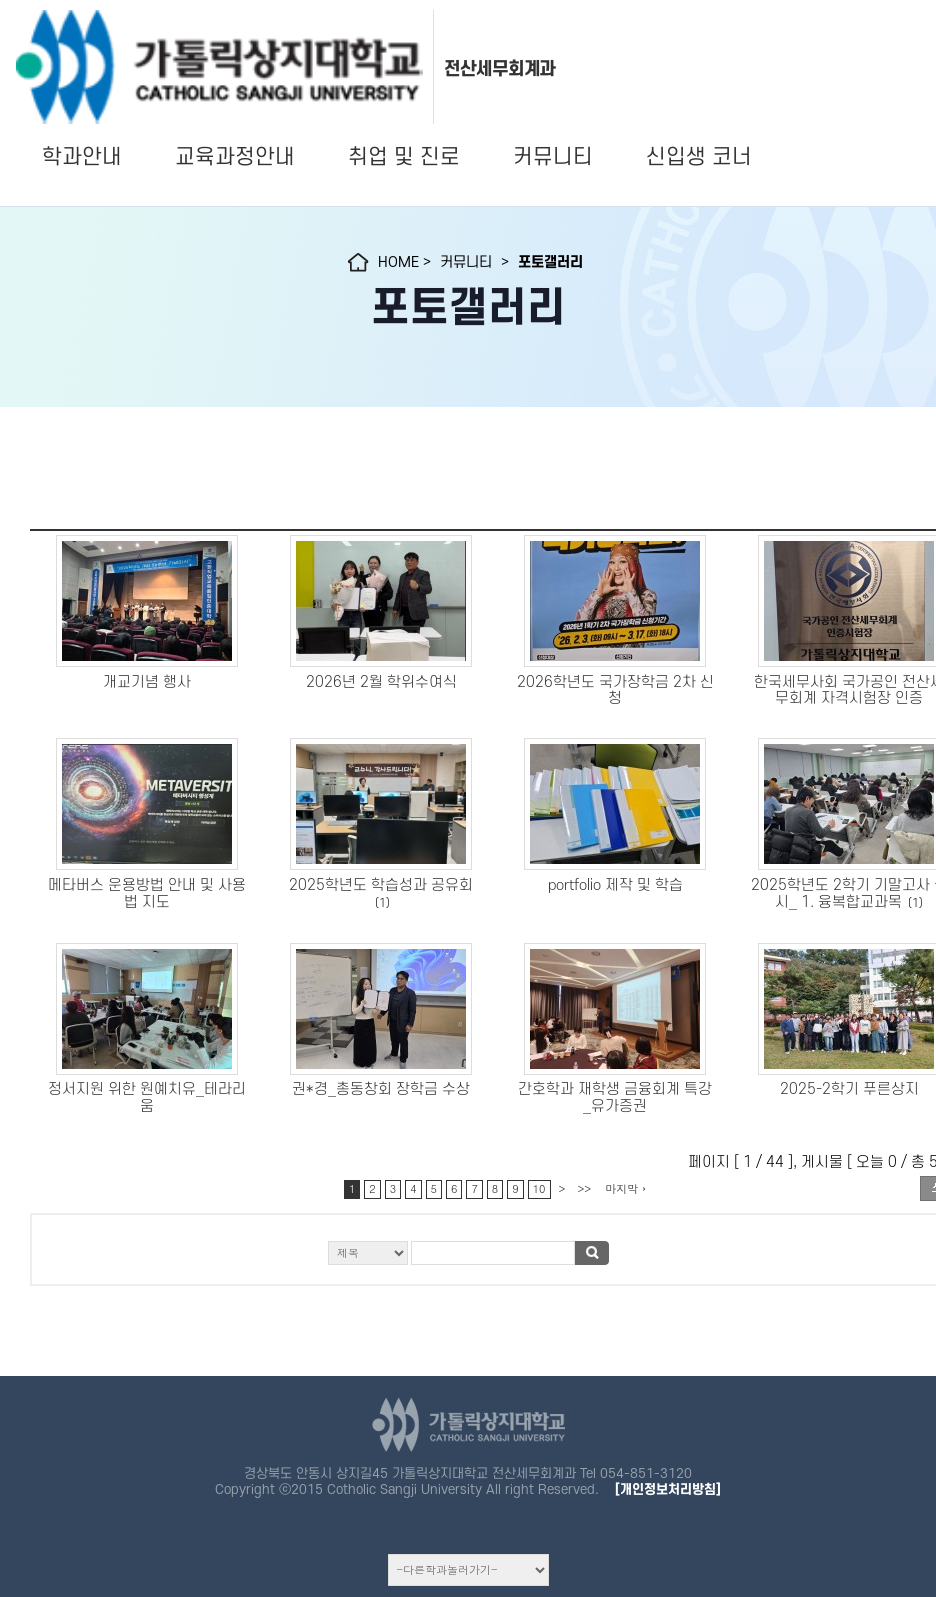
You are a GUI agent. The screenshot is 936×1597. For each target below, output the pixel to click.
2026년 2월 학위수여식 (381, 682)
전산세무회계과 (500, 69)
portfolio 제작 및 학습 (615, 885)
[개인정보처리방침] (668, 1489)
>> (584, 1188)
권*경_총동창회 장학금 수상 (381, 1089)
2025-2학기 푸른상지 (849, 1089)
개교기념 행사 (147, 682)
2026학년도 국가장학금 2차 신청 (615, 691)
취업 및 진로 (404, 157)
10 (539, 1188)
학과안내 (82, 157)
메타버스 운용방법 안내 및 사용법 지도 (147, 894)
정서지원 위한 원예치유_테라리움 (147, 1098)
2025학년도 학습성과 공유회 (381, 885)
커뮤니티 (553, 157)
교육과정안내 (235, 157)
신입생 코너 (699, 157)
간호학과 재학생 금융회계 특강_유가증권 (615, 1098)
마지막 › (625, 1188)
